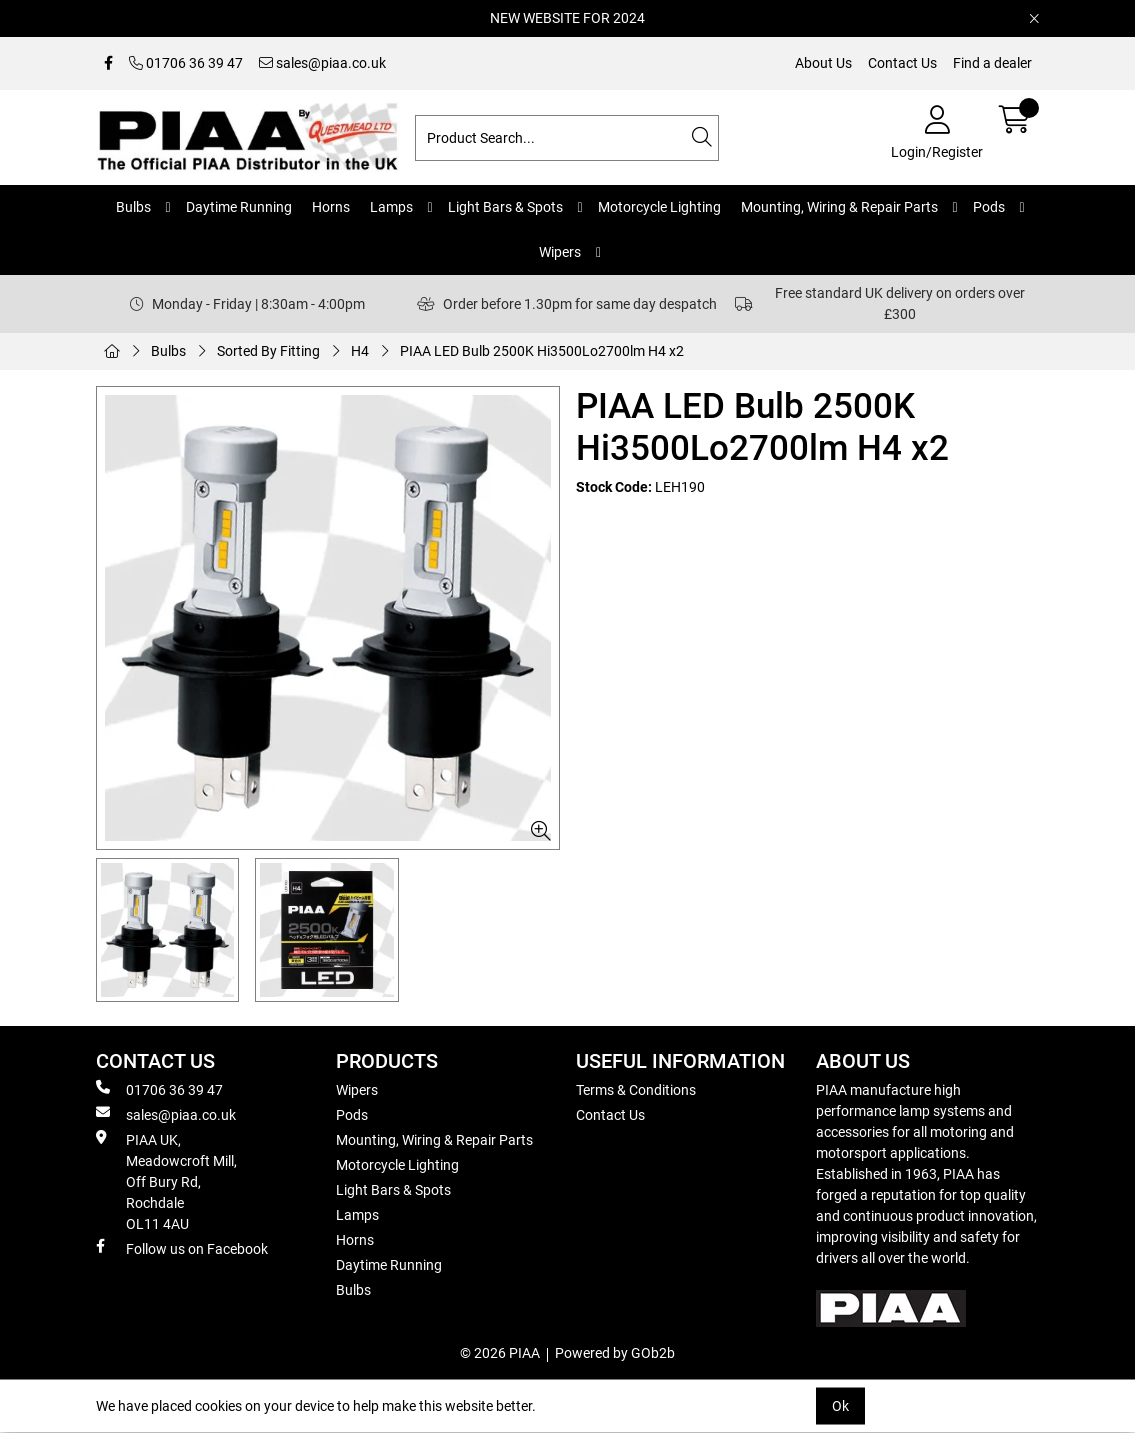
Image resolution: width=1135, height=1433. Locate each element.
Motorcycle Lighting (659, 207)
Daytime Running (239, 207)
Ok (840, 1406)
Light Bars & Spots (505, 207)
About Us (823, 63)
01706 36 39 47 (186, 63)
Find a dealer (992, 63)
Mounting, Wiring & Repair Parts (839, 207)
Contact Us (902, 63)
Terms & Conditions (636, 1090)
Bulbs (133, 207)
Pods (989, 207)
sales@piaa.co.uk (322, 63)
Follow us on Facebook (182, 1248)
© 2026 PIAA (500, 1353)
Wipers (560, 252)
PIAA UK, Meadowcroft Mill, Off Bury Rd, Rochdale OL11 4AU (166, 1181)
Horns (331, 207)
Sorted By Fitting (268, 351)
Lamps (391, 207)
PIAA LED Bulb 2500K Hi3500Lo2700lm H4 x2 (542, 351)
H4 (360, 351)
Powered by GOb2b (615, 1353)
